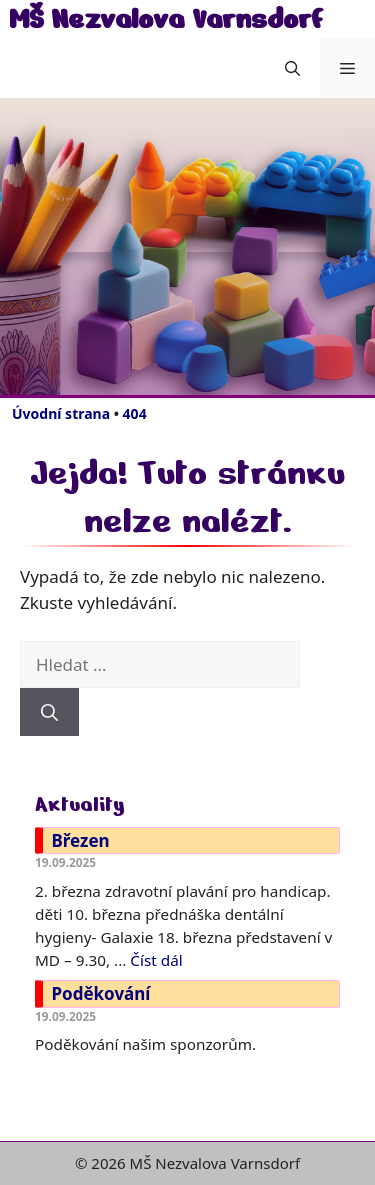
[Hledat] (49, 712)
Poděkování (101, 993)
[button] (292, 68)
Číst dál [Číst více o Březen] (156, 960)
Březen (81, 840)
